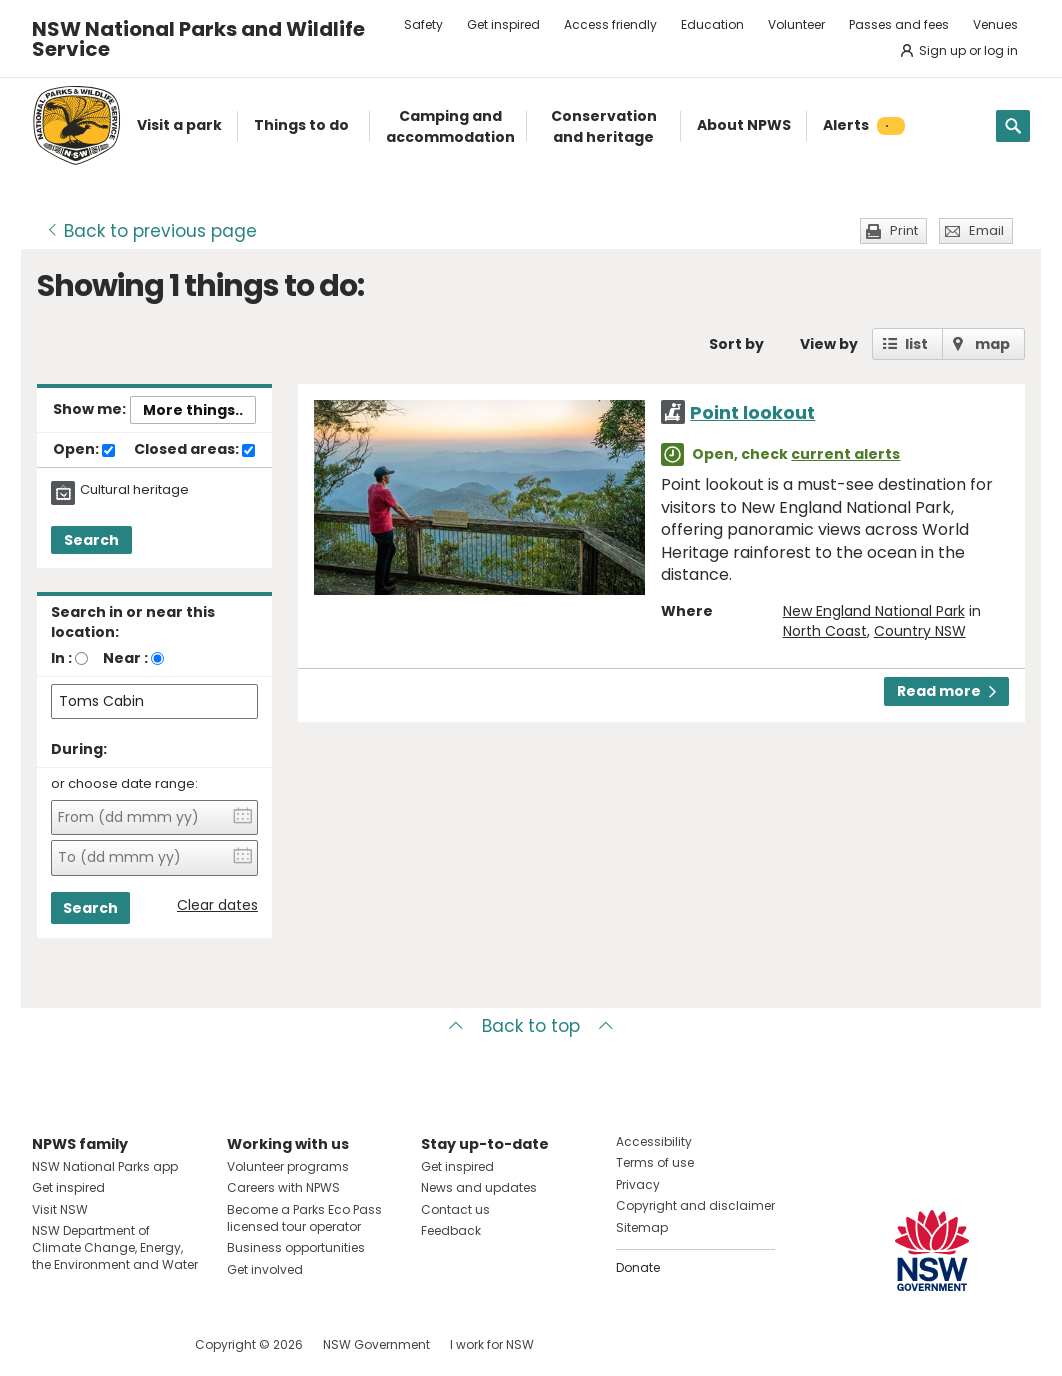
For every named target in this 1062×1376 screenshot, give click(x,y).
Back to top (531, 1026)
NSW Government (376, 1344)
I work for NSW (492, 1344)
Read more (946, 691)
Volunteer (796, 24)
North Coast (825, 631)
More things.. (193, 410)
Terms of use (655, 1162)
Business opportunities (296, 1247)
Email (986, 230)
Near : (125, 658)
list (916, 344)
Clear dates (217, 905)
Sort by (736, 344)
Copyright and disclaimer (695, 1205)
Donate (638, 1267)
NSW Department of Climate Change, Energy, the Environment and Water (115, 1247)
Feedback (451, 1230)
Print (904, 230)
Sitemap (642, 1227)
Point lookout (752, 412)
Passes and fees (899, 24)
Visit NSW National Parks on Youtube (136, 1344)
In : (61, 658)
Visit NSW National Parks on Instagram (93, 1344)
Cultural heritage (134, 490)
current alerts (845, 454)
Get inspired (503, 24)
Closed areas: (194, 450)
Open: (84, 450)
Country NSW (920, 631)
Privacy (638, 1184)
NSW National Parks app (105, 1166)
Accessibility (654, 1141)
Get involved (265, 1269)
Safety (423, 24)
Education (712, 24)
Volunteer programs (288, 1166)
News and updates (479, 1187)
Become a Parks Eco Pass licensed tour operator (304, 1218)
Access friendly (610, 24)
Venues (995, 24)
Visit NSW (60, 1209)
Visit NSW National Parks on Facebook (50, 1344)
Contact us (455, 1209)
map (992, 344)
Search (91, 540)
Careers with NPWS (283, 1187)
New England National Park (874, 611)
